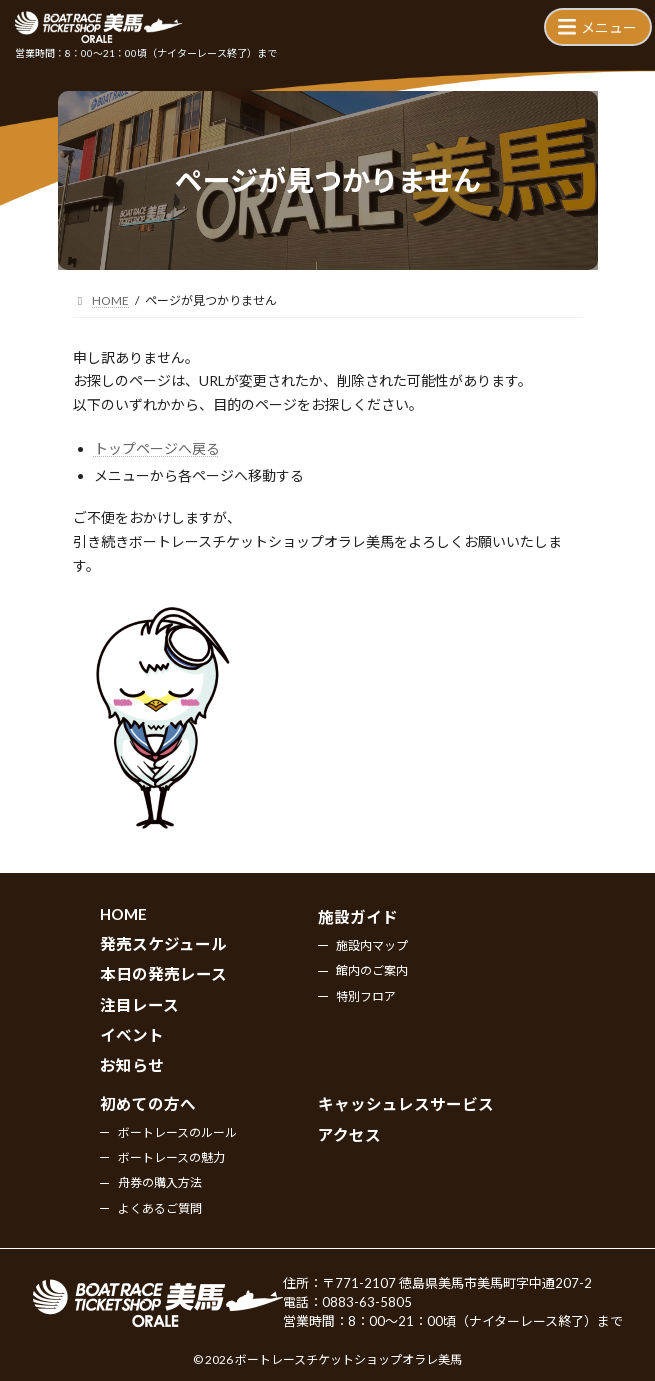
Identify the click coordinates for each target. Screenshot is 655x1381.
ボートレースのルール (177, 1132)
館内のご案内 (372, 971)
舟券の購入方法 (160, 1183)
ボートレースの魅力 (171, 1157)
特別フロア (366, 996)
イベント (132, 1035)
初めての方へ (148, 1104)
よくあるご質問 (160, 1208)
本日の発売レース (163, 975)
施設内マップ (372, 945)
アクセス (349, 1135)
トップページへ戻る (157, 448)
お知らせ (132, 1066)
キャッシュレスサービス (406, 1104)
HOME (123, 915)
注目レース (139, 1005)
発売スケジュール (163, 944)
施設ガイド (358, 918)
